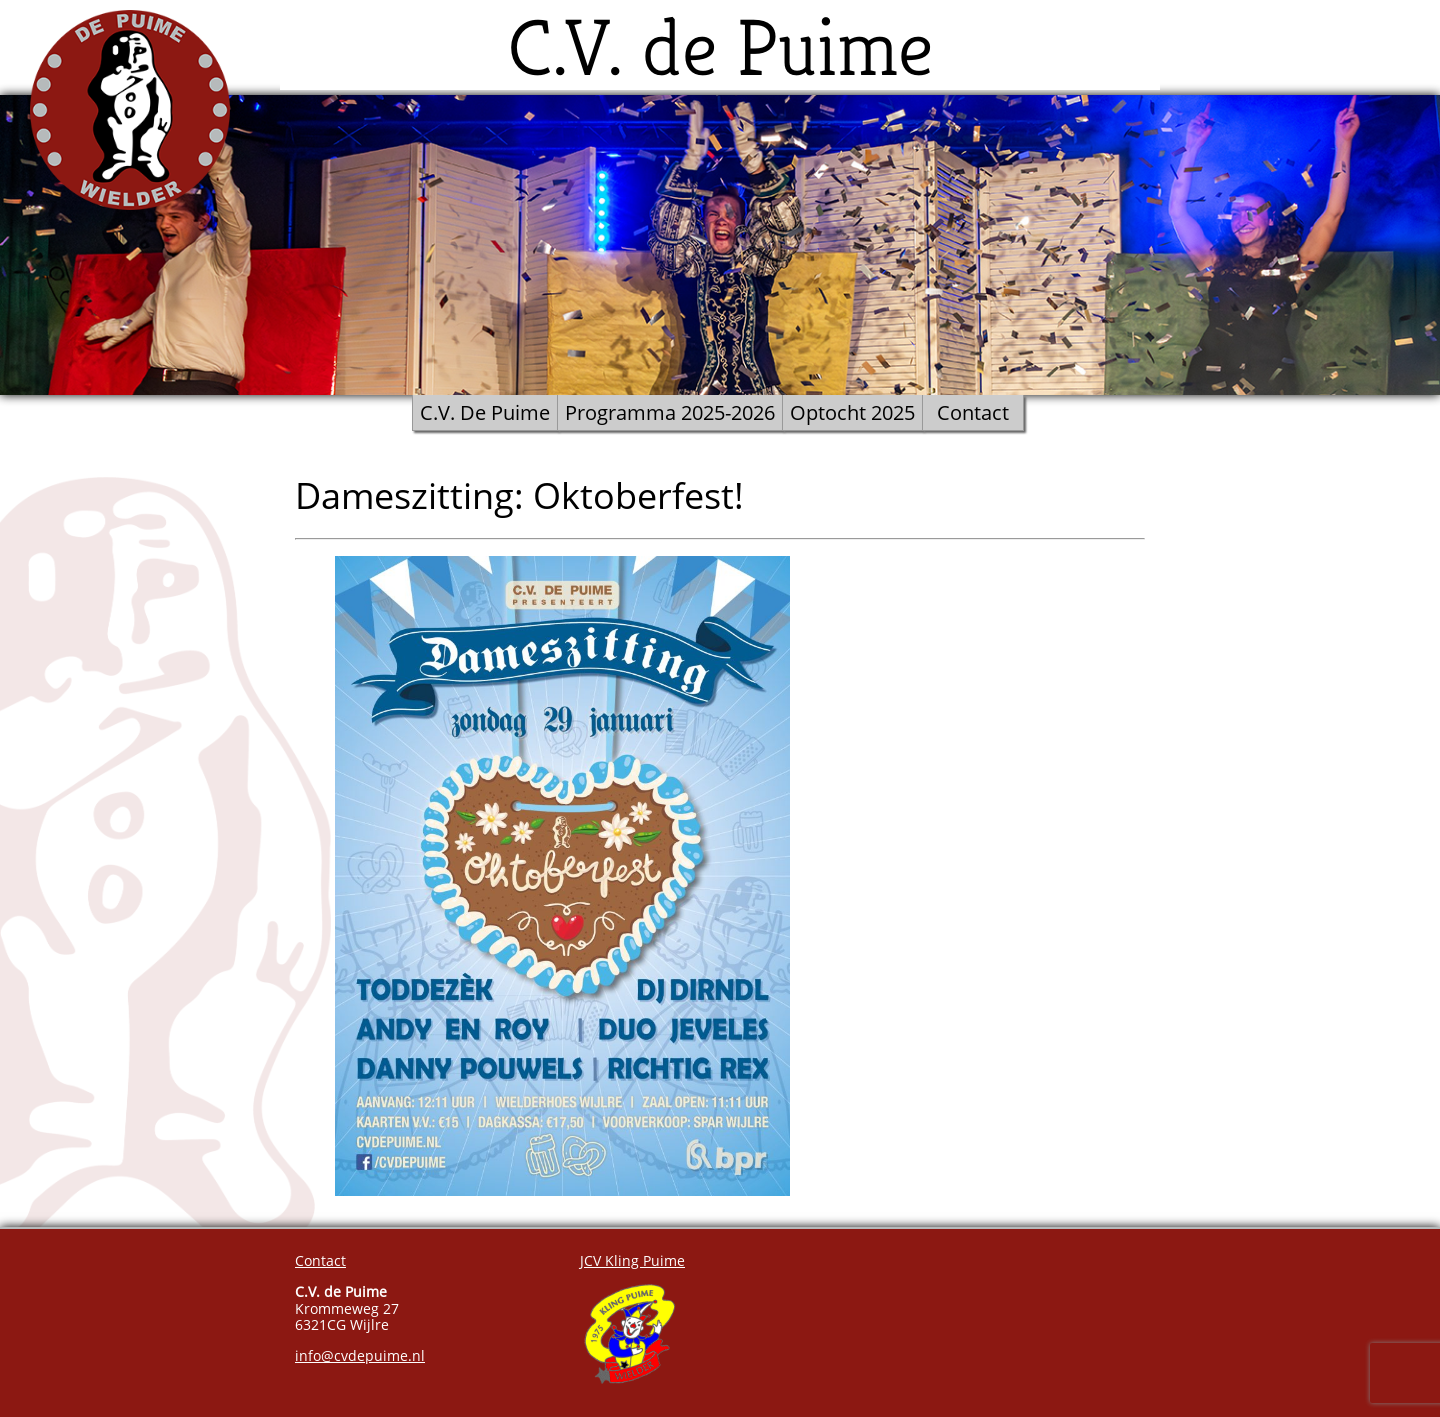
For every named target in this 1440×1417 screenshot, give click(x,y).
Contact (973, 412)
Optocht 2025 (852, 412)
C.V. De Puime (485, 412)
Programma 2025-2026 (670, 412)
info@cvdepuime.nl (360, 1355)
